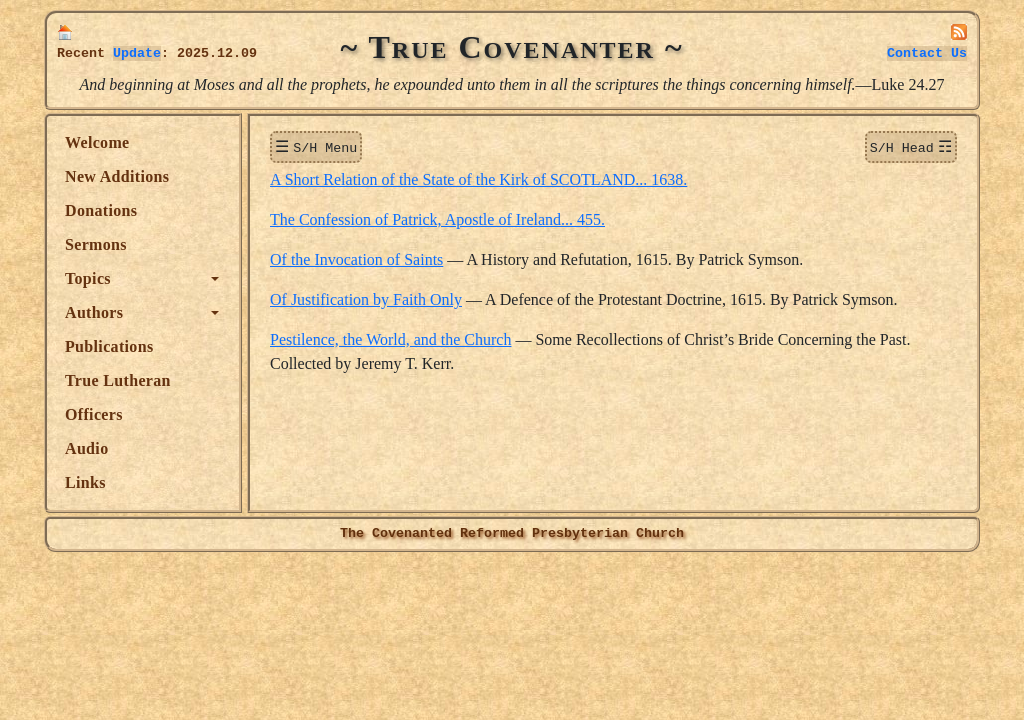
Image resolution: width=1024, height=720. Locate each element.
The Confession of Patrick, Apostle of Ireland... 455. (437, 217)
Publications (109, 346)
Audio (86, 448)
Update (137, 53)
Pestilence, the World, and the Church (390, 337)
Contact (927, 53)
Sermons (96, 244)
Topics (88, 278)
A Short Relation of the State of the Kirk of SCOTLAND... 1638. (478, 177)
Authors (94, 312)
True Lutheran (118, 380)
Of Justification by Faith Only (366, 297)
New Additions (117, 176)
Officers (94, 414)
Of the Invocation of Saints (356, 257)
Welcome (97, 142)
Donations (101, 210)
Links (85, 482)
